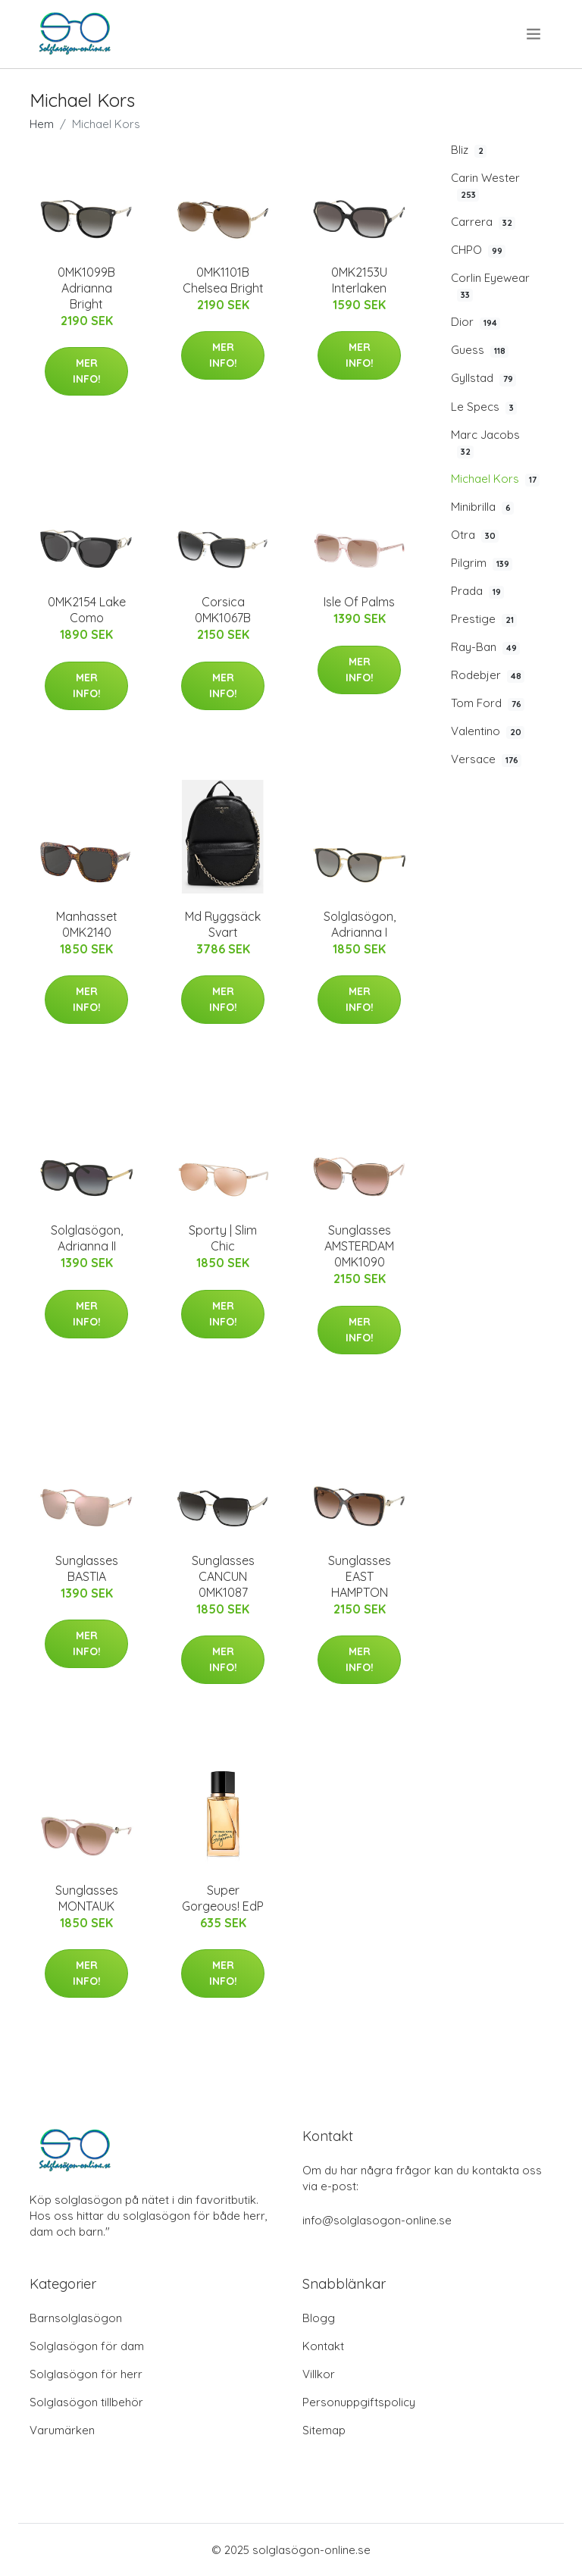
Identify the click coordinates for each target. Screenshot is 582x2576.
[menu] (534, 34)
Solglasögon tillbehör (86, 2402)
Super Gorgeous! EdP (223, 1898)
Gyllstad (483, 378)
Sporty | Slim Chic (223, 1238)
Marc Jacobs (485, 443)
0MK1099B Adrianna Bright (86, 287)
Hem (42, 124)
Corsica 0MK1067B (223, 609)
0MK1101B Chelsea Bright (223, 280)
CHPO (478, 250)
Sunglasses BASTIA (86, 1568)
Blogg (318, 2318)
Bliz (469, 150)
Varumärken (62, 2430)
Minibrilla (482, 507)
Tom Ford (487, 703)
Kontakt (323, 2346)
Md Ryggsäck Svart (223, 924)
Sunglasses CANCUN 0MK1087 (223, 1576)
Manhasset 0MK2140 (86, 924)
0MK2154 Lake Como (87, 609)
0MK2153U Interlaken (359, 280)
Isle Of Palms (359, 601)
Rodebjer (487, 675)
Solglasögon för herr (86, 2374)
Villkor (318, 2374)
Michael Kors (495, 479)
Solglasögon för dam (87, 2346)
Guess (479, 350)
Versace (486, 759)
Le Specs (484, 407)
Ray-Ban (485, 647)
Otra (475, 535)
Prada (477, 591)
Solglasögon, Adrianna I (360, 924)
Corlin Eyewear (490, 286)
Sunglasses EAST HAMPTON (359, 1576)
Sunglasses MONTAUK (86, 1898)
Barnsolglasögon (76, 2318)
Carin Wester (485, 186)
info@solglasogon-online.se (377, 2220)
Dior (475, 322)
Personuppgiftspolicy (358, 2402)
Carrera (483, 222)
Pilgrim (481, 563)
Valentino (487, 731)
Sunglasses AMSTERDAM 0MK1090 (359, 1245)
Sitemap (324, 2430)
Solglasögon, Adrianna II (87, 1238)
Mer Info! (87, 371)
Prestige (484, 619)
